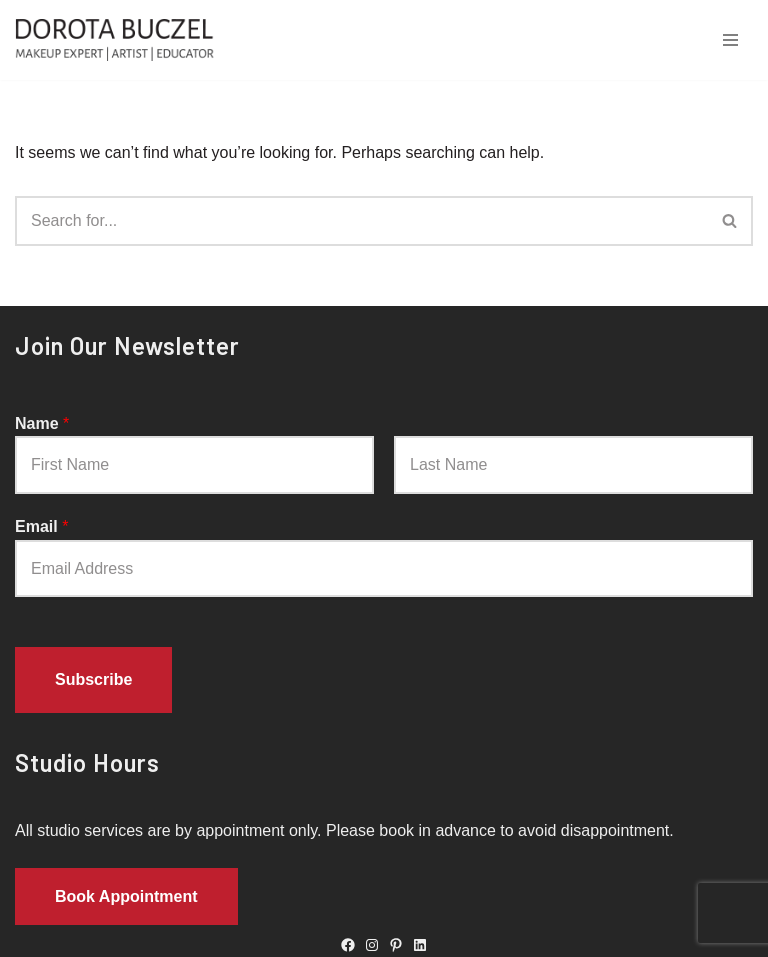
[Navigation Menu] (730, 40)
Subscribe (93, 679)
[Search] (361, 221)
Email (41, 526)
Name (42, 423)
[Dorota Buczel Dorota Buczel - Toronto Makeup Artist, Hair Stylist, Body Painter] (120, 40)
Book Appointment (126, 896)
